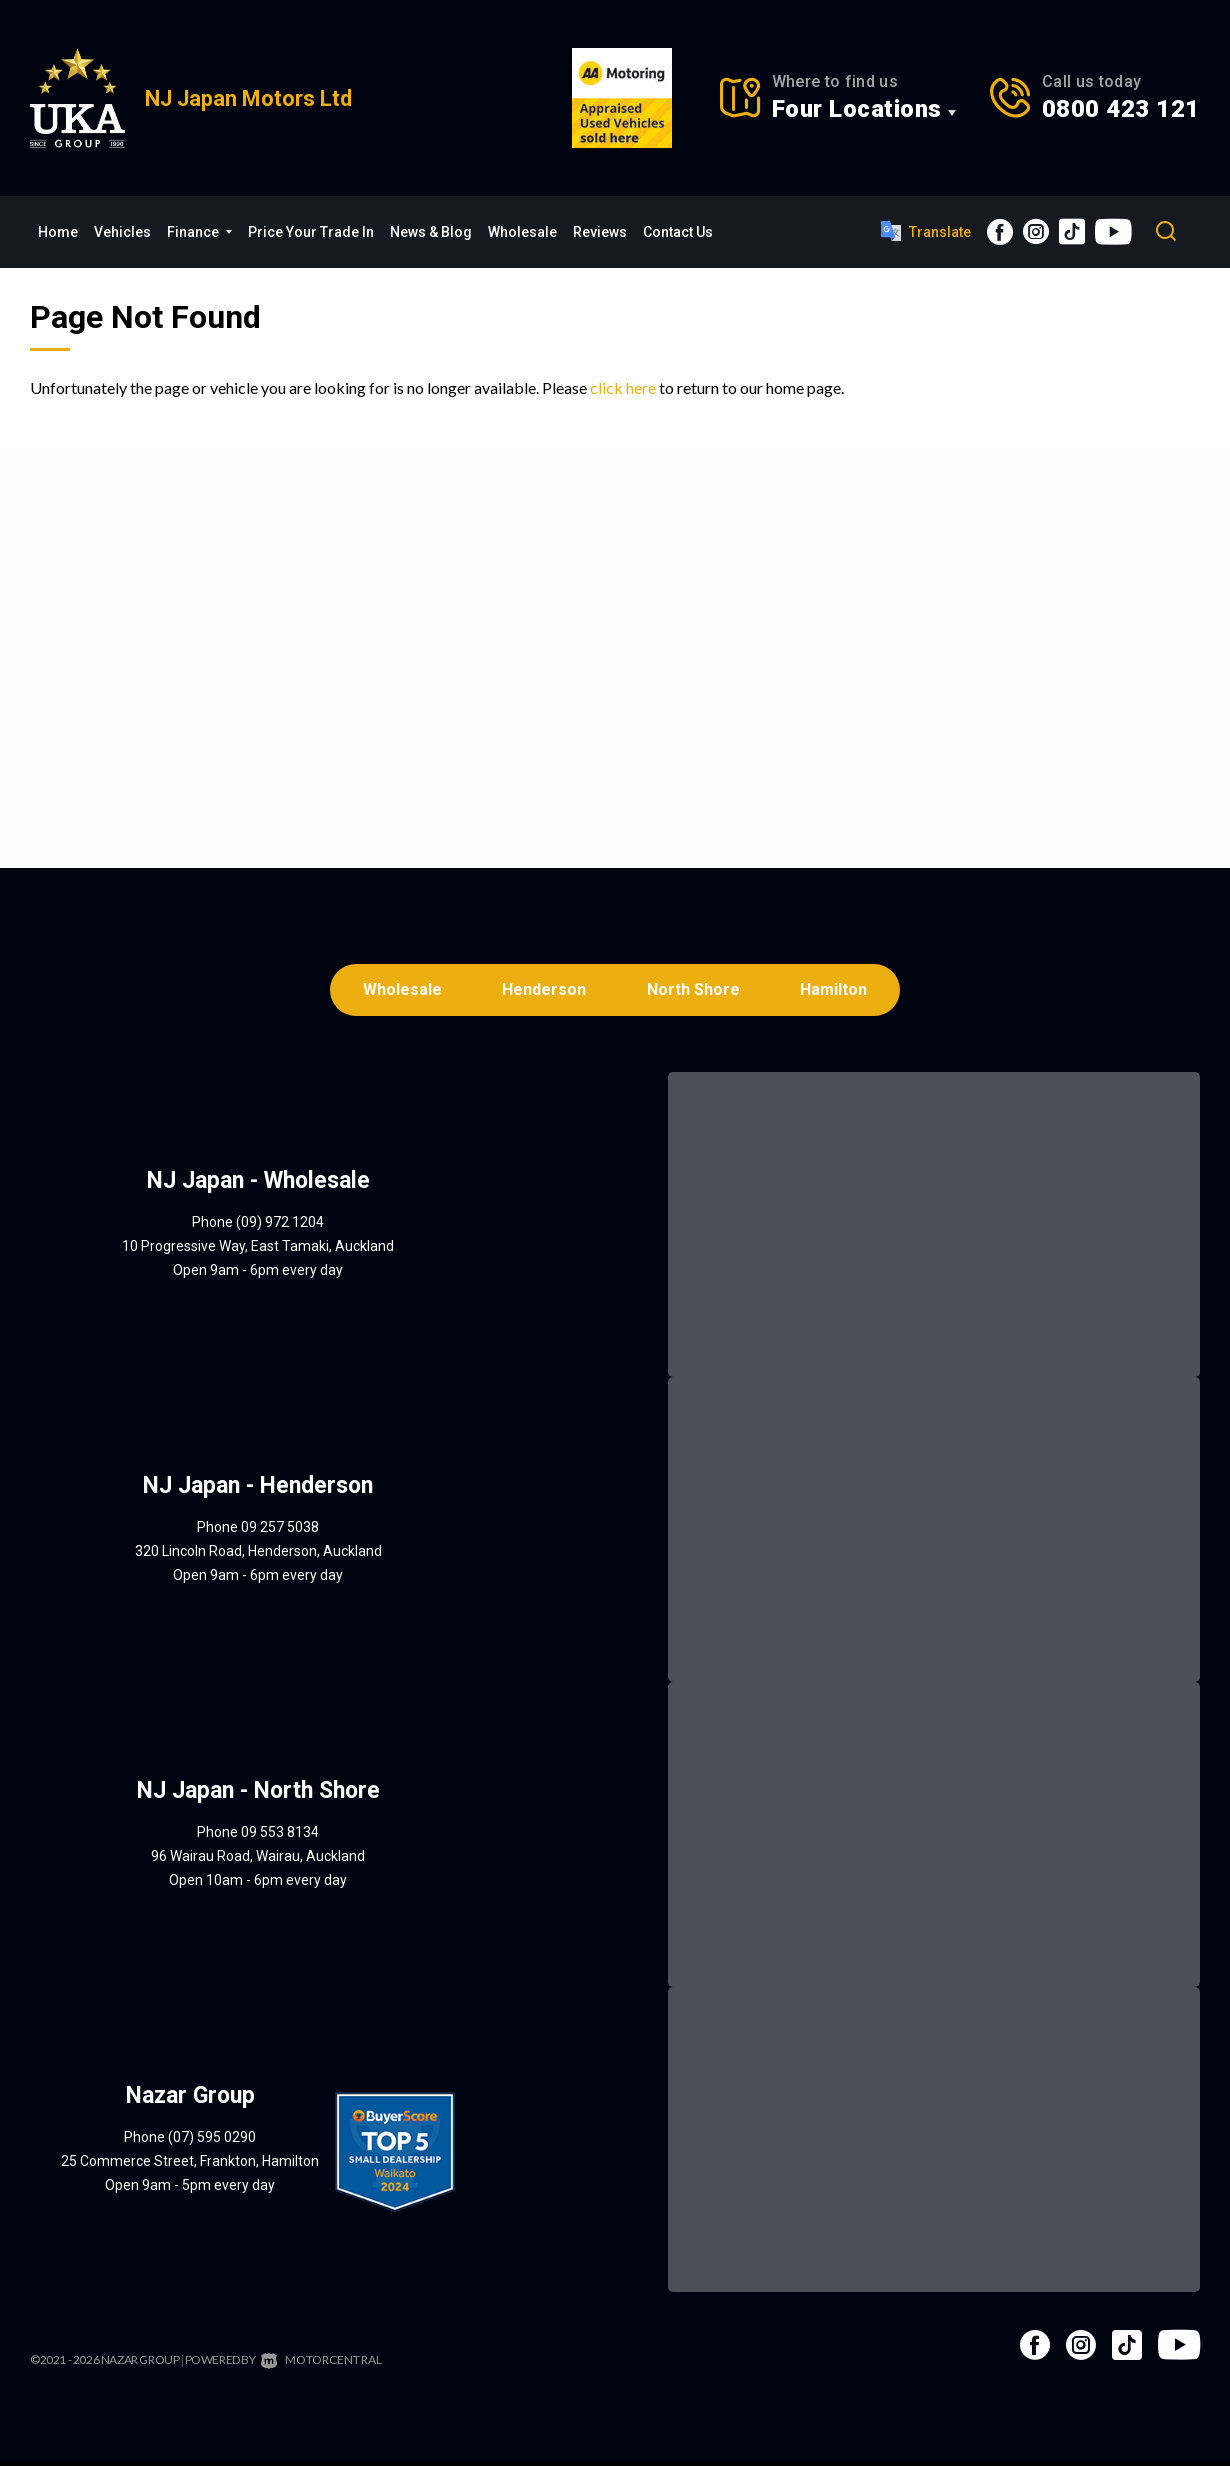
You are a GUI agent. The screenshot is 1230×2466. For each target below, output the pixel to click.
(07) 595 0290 (212, 2141)
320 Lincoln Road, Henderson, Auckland (258, 1555)
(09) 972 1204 (280, 1226)
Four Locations (857, 109)
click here (623, 387)
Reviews (600, 232)
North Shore (695, 991)
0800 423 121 (1121, 109)
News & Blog (431, 232)
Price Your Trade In (311, 232)
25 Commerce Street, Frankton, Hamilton (190, 2165)
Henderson (543, 991)
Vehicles (122, 232)
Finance (199, 232)
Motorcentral (318, 2363)
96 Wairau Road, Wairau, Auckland (258, 1860)
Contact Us (678, 232)
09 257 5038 (280, 1531)
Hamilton (839, 991)
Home (58, 232)
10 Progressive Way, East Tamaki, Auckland (258, 1250)
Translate (926, 231)
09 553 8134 (280, 1836)
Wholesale (522, 232)
